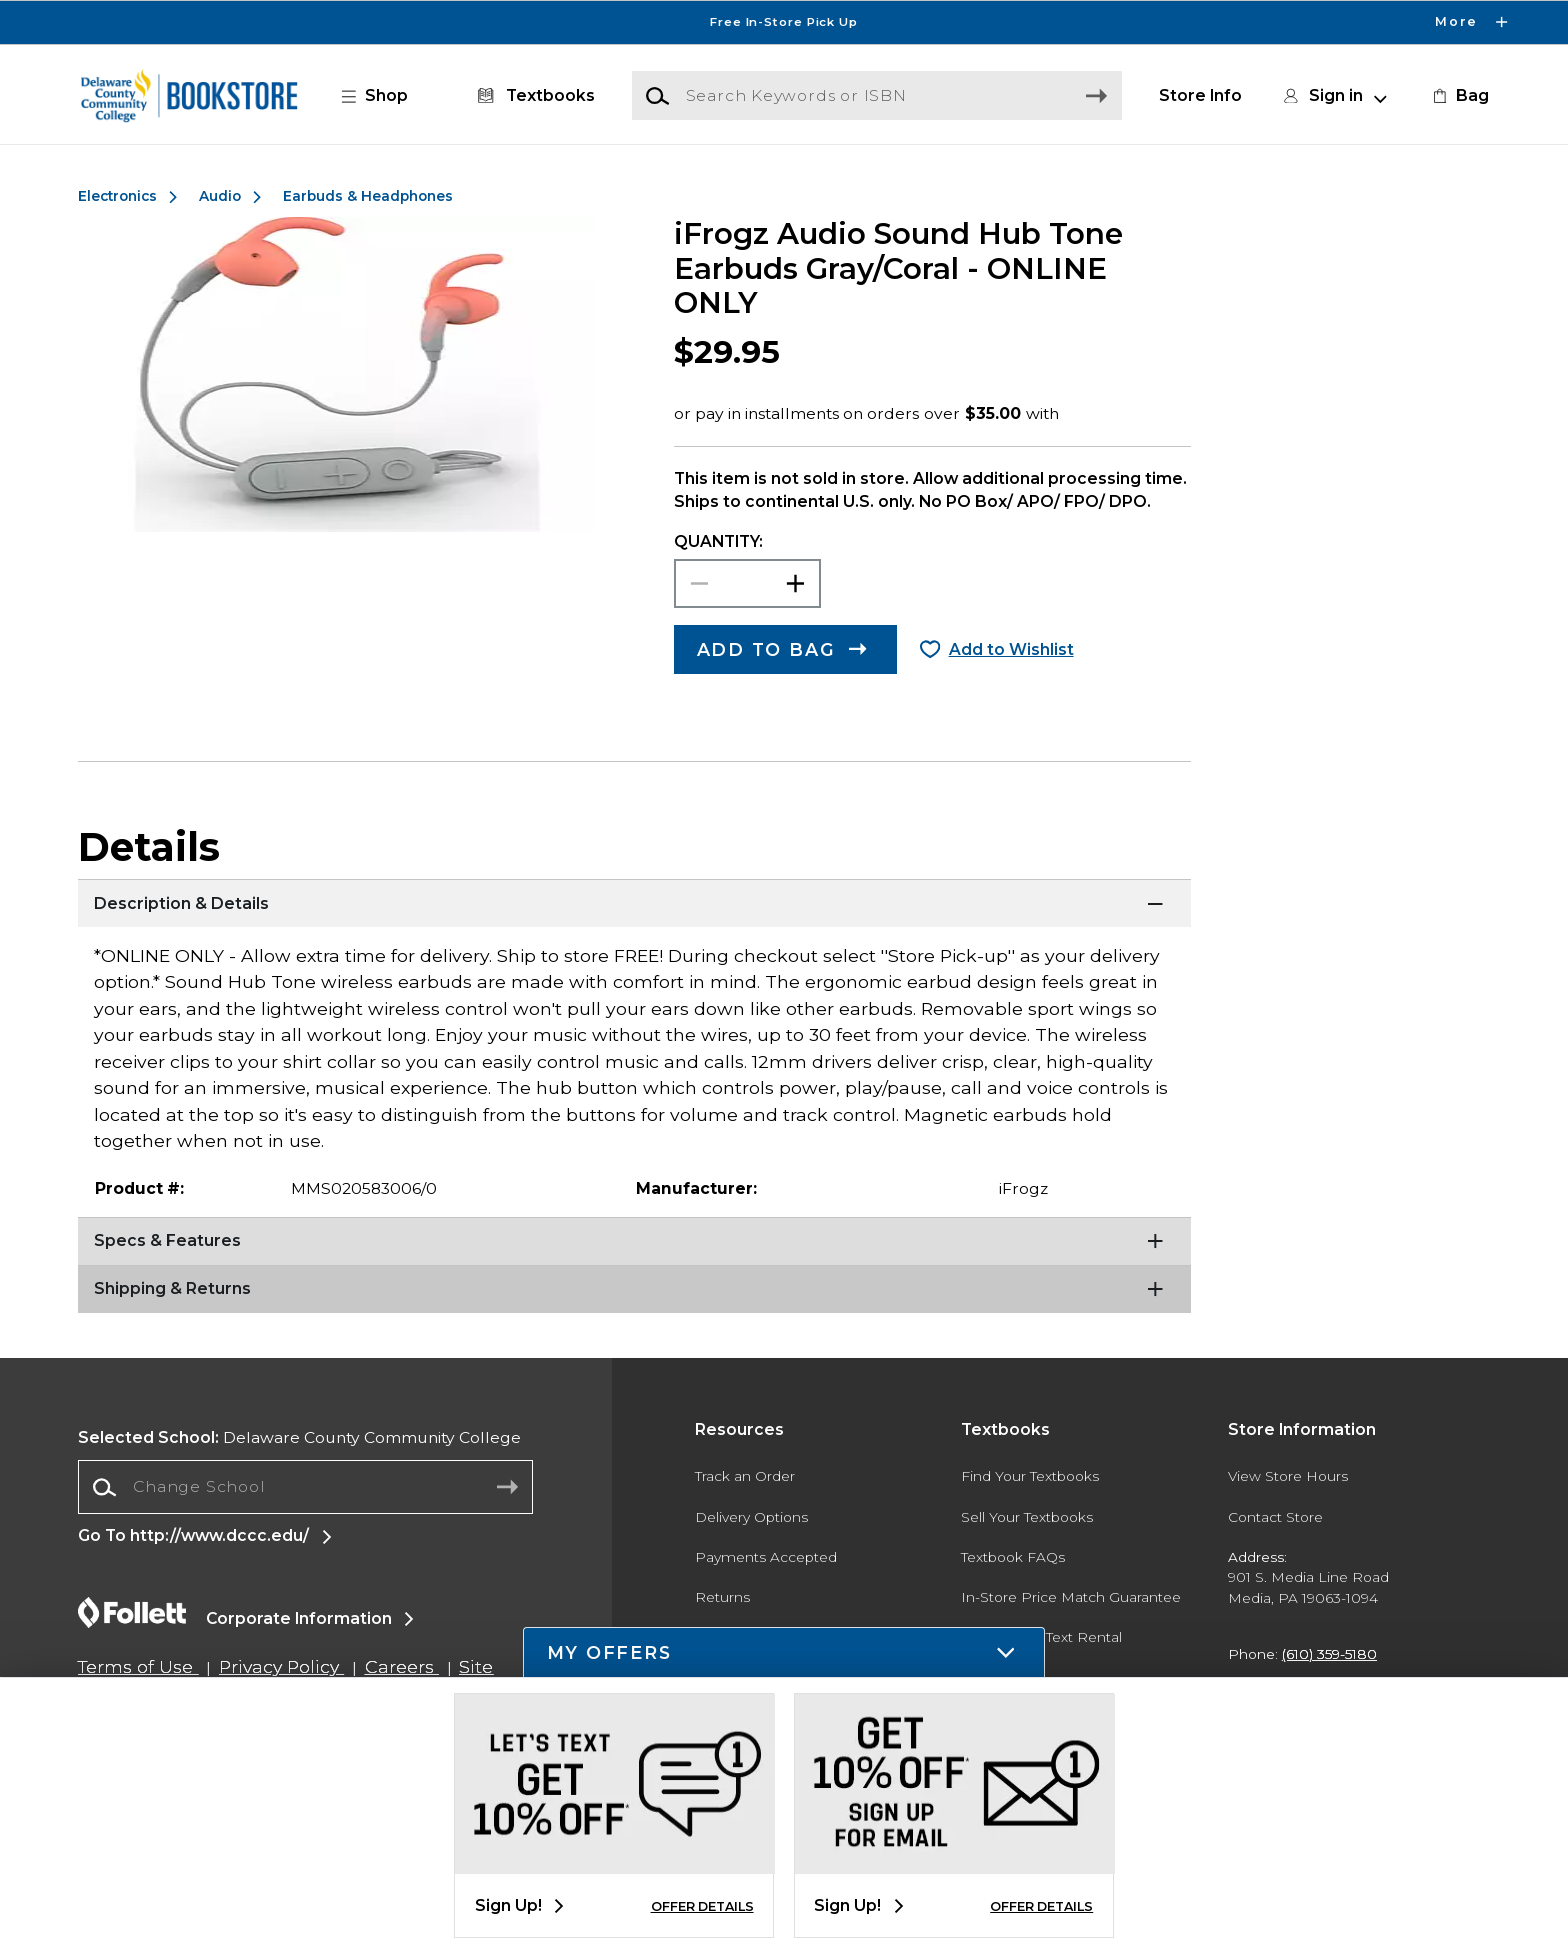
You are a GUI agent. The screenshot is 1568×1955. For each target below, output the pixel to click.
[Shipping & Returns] (634, 1290)
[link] (1459, 96)
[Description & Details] (634, 904)
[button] (385, 96)
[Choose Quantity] (747, 583)
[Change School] (305, 1487)
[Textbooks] (532, 96)
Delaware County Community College (299, 1437)
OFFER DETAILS (702, 1906)
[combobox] (305, 1487)
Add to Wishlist (1011, 649)
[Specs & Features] (634, 1242)
